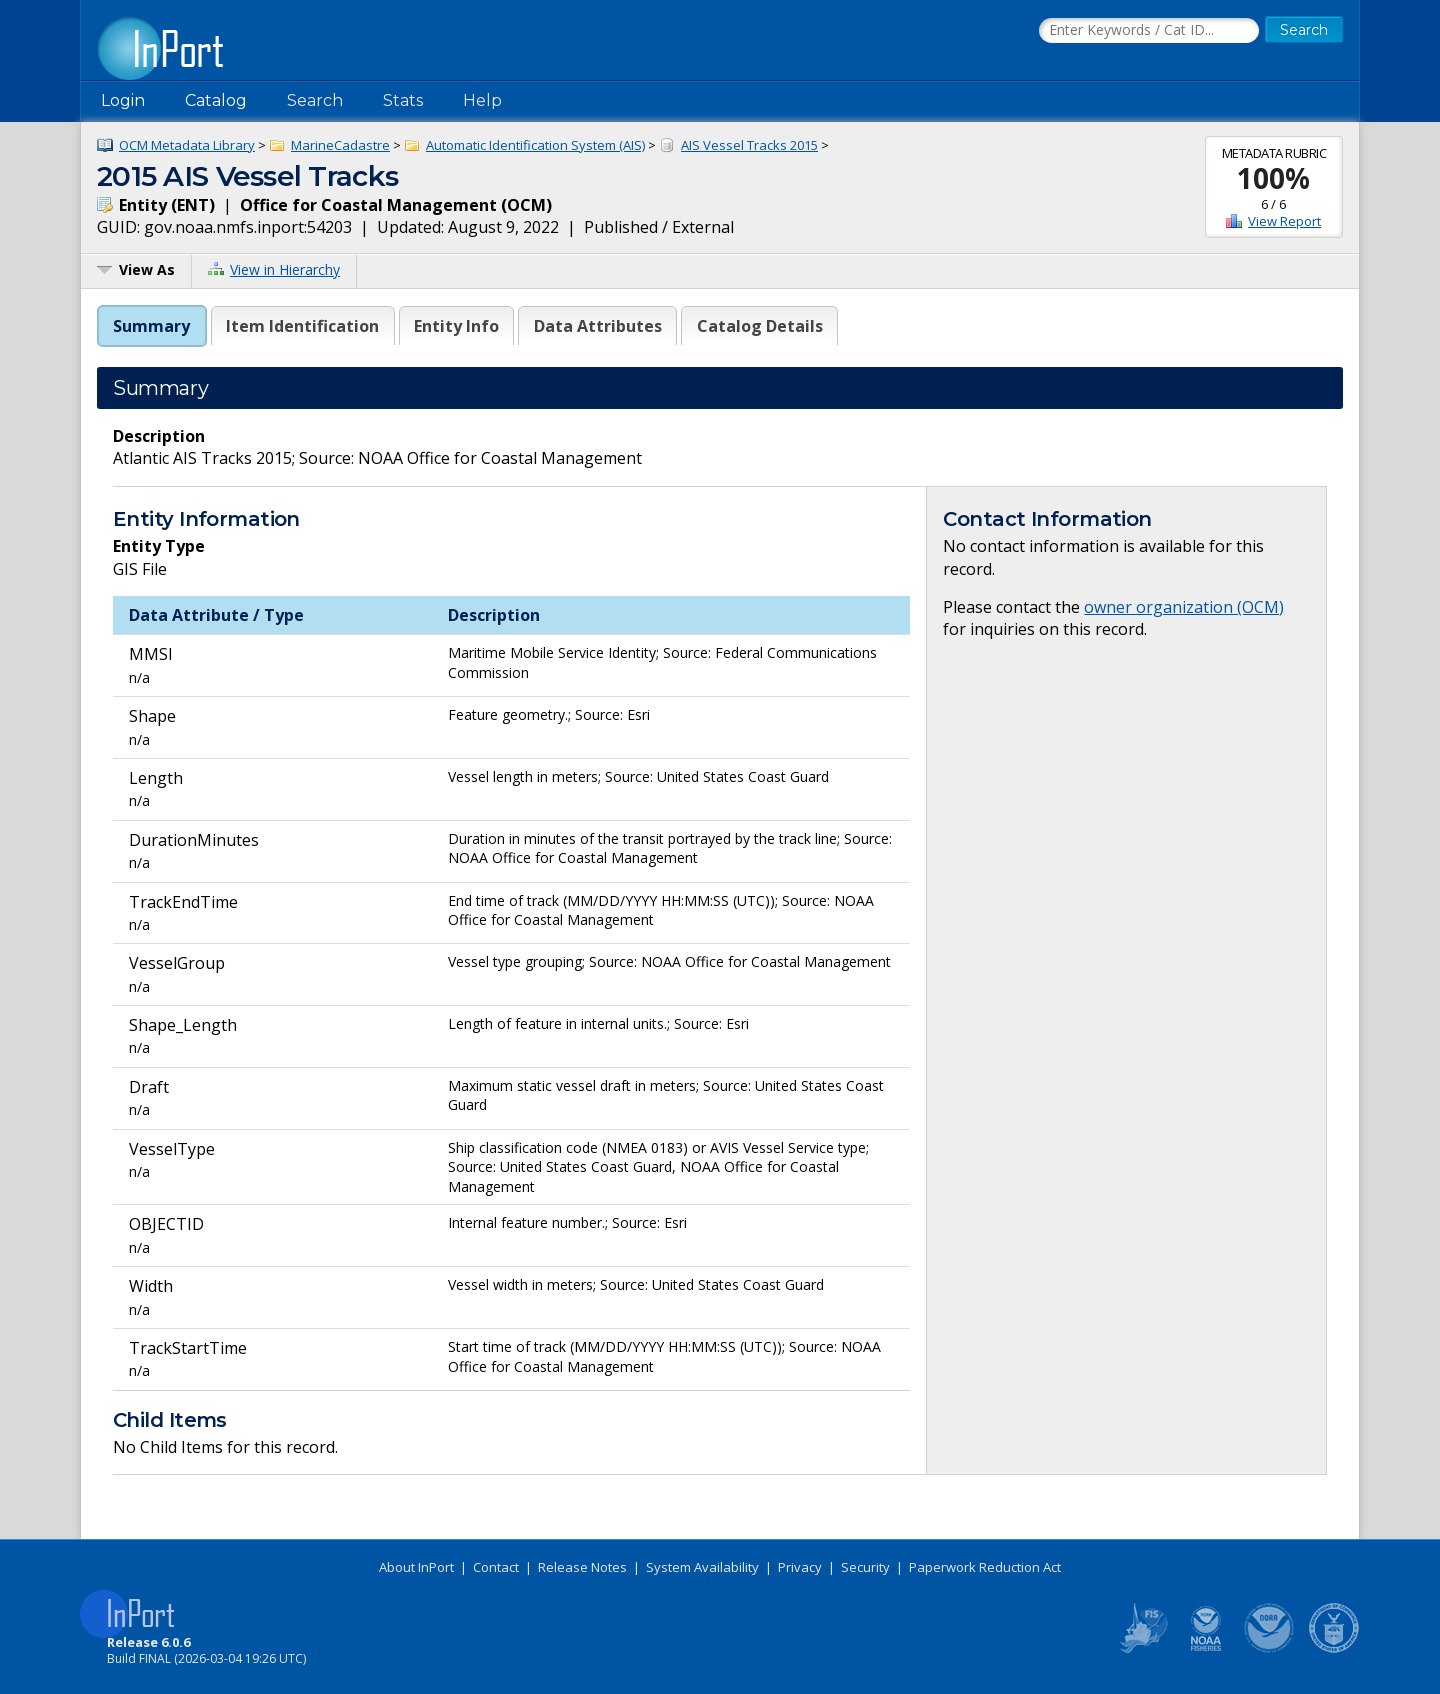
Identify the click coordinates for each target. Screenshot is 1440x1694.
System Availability (702, 1567)
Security (865, 1567)
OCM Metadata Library (187, 145)
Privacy (800, 1567)
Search (315, 100)
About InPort (416, 1567)
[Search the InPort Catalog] (1149, 31)
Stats (403, 100)
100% (1273, 178)
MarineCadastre (340, 145)
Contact (496, 1567)
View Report (1284, 221)
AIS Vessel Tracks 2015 (749, 145)
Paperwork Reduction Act (985, 1567)
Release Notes (582, 1567)
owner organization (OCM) (1184, 607)
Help (482, 100)
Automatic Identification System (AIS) (535, 145)
